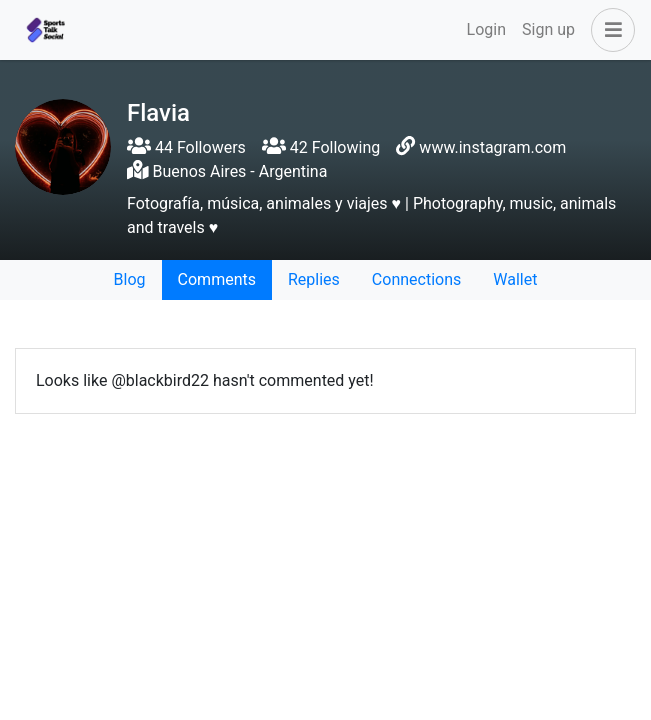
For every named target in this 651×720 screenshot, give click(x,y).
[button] (609, 30)
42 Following (321, 147)
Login (486, 29)
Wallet (515, 279)
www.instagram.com (492, 147)
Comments (217, 279)
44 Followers (186, 147)
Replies (314, 279)
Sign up (548, 29)
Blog (130, 279)
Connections (416, 279)
